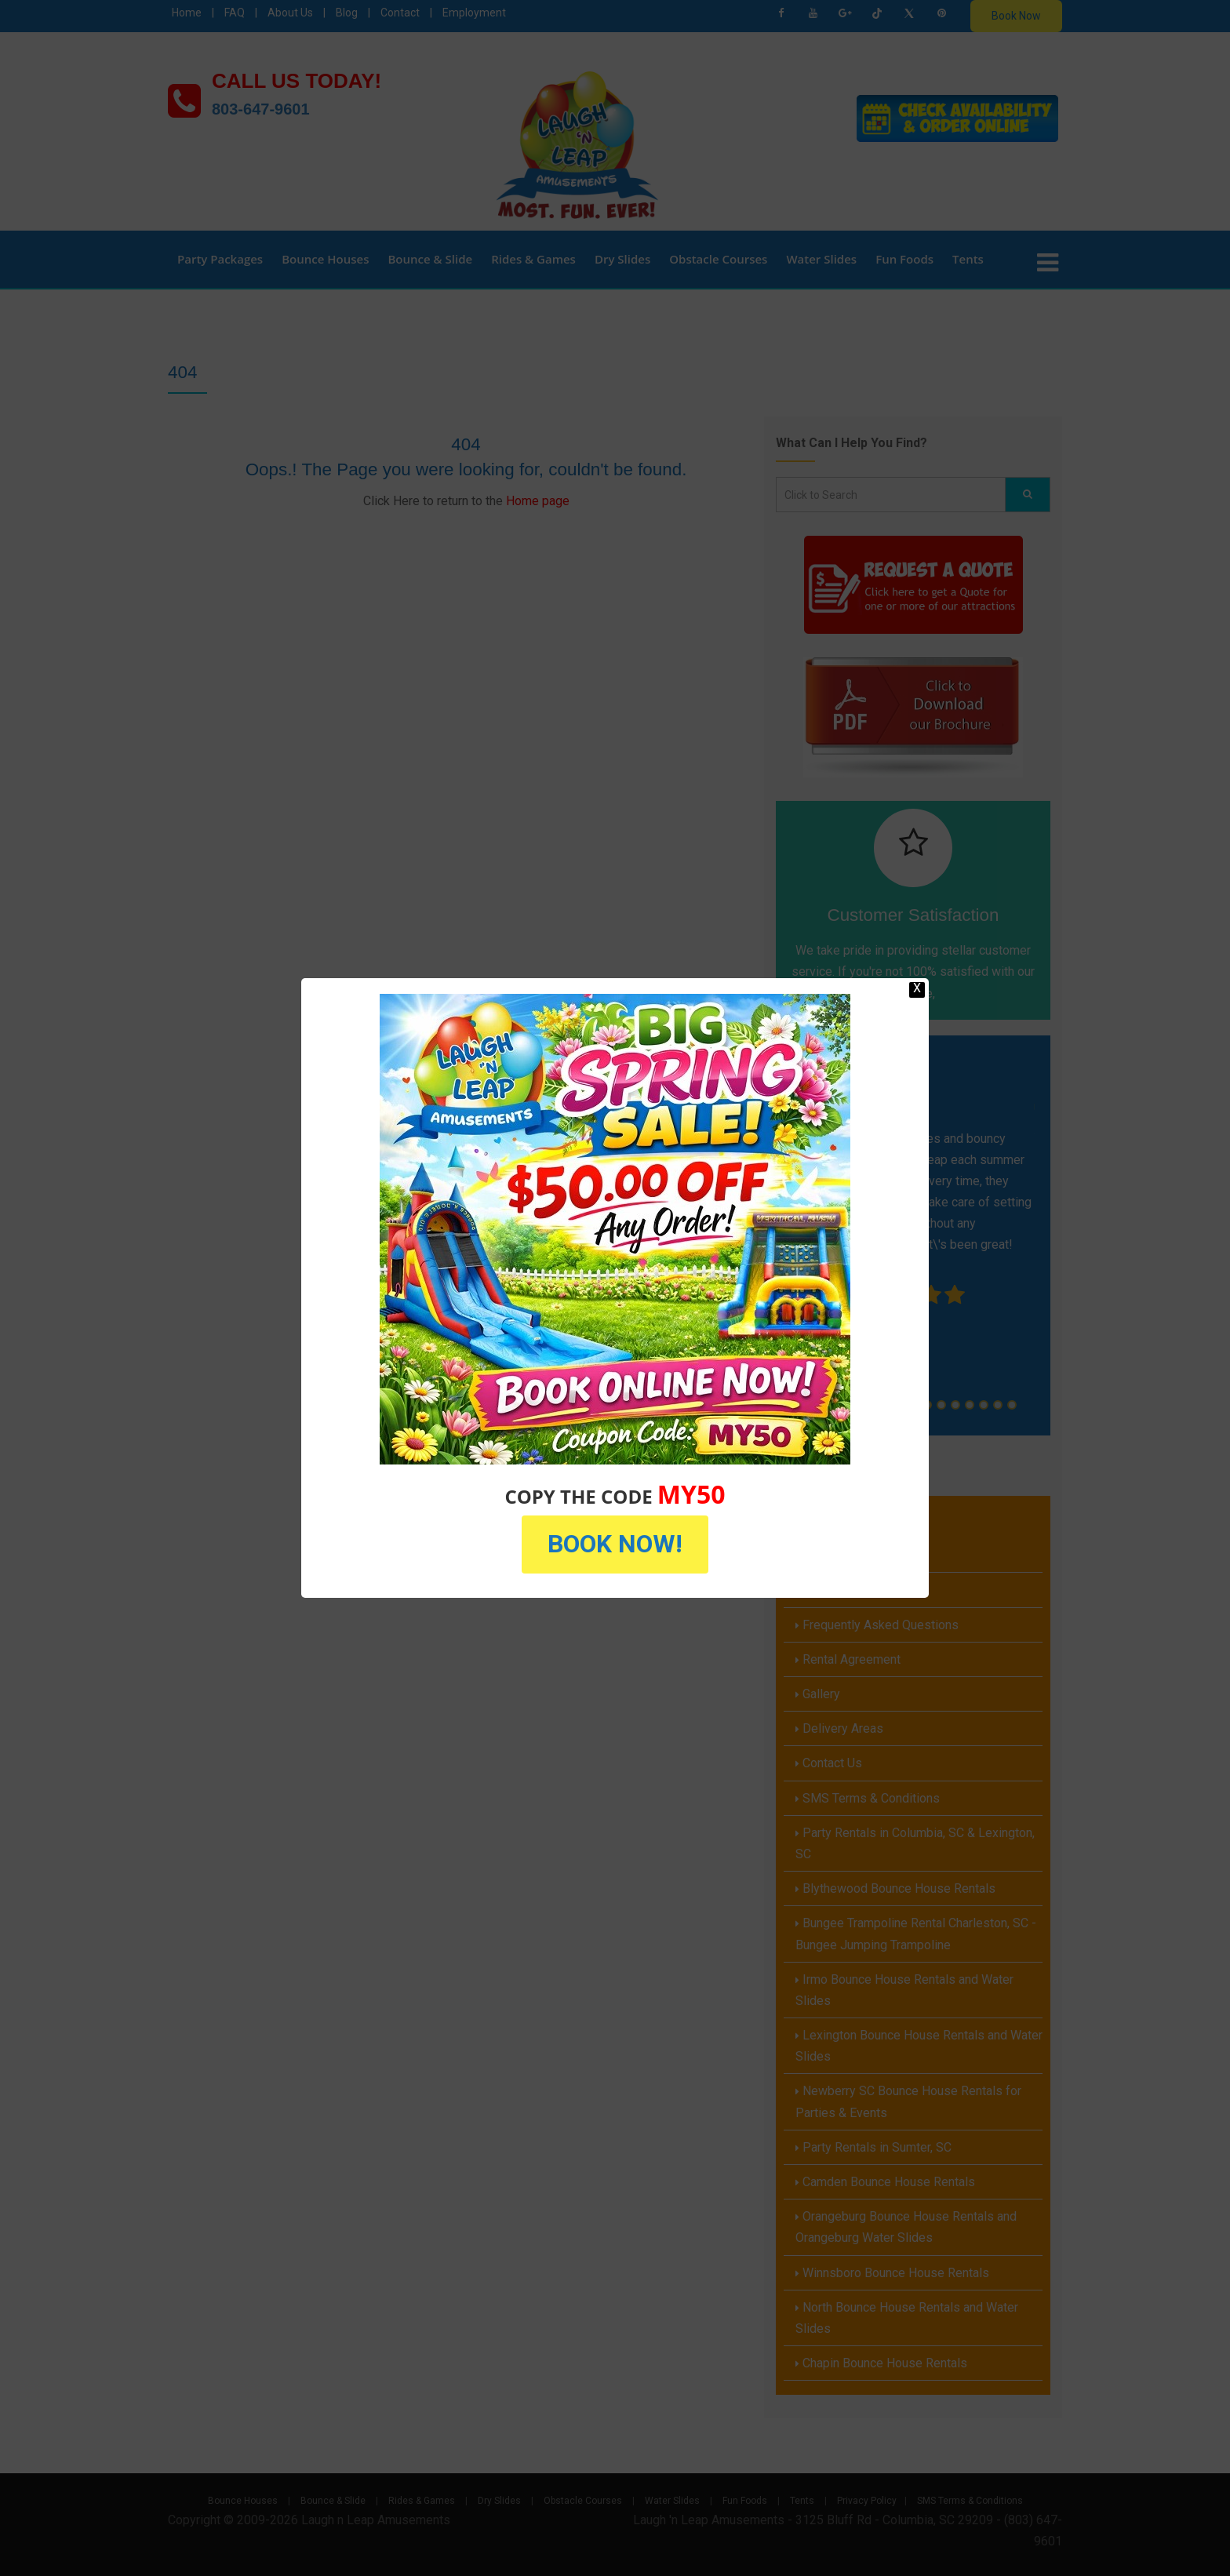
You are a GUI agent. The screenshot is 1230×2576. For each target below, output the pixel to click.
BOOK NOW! (615, 1544)
